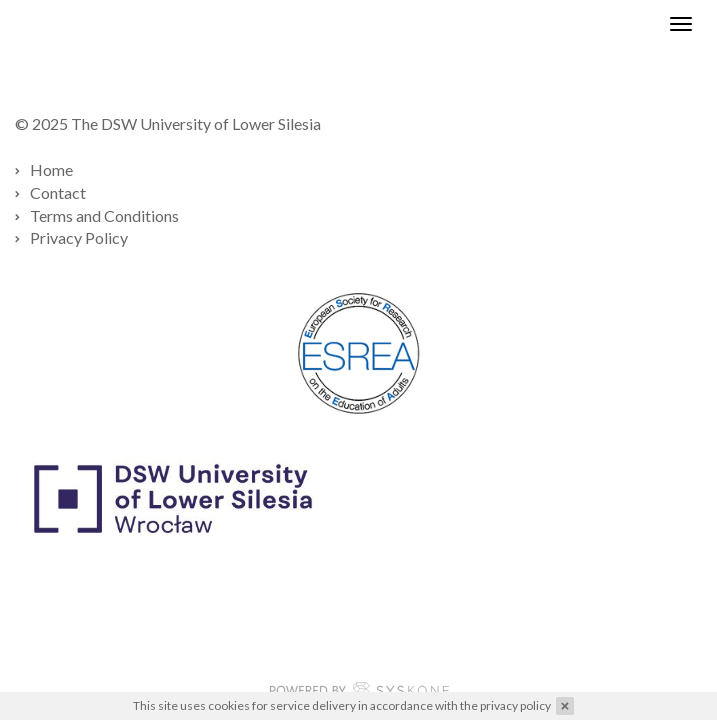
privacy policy (515, 705)
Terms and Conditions (104, 215)
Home (51, 169)
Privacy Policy (79, 237)
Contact (58, 192)
